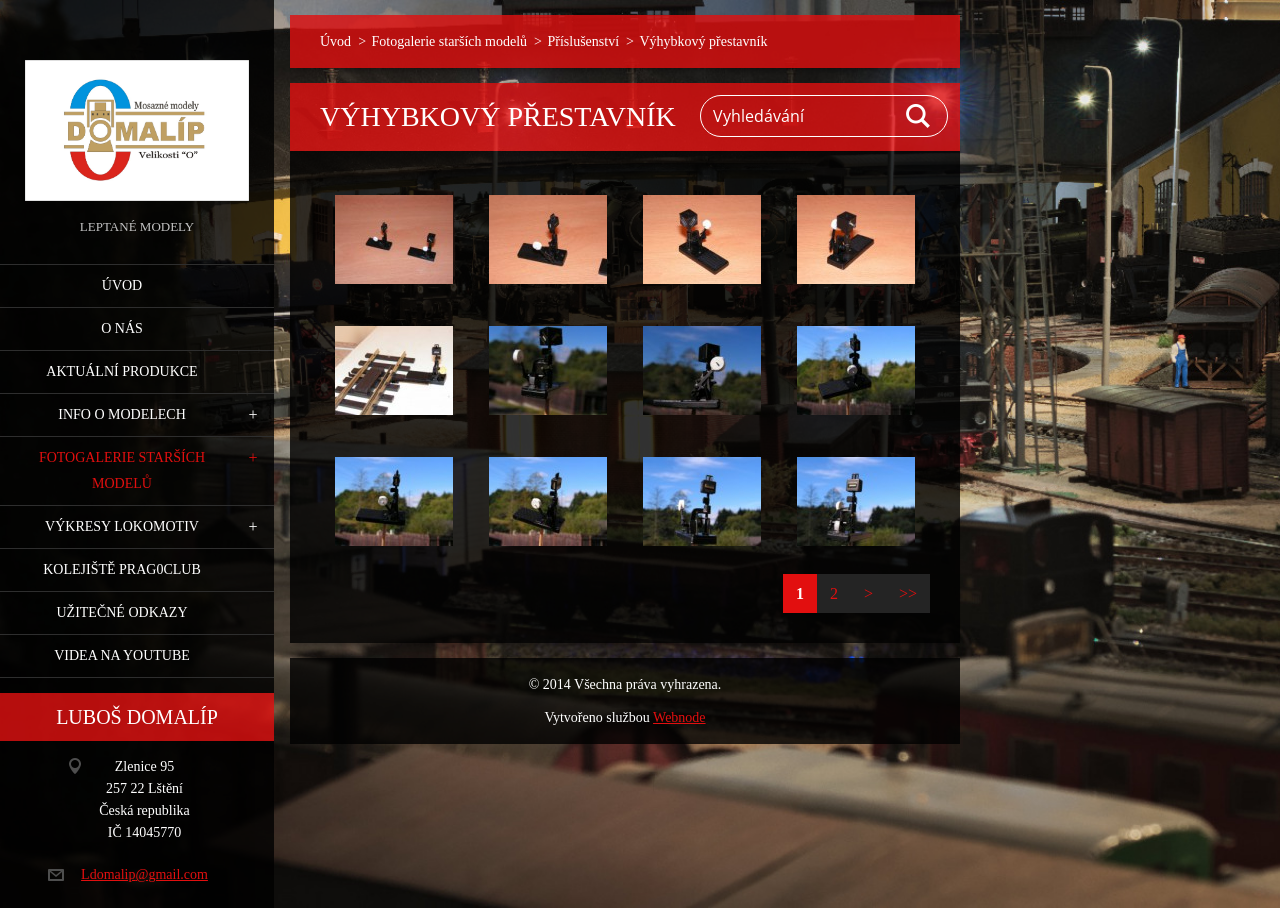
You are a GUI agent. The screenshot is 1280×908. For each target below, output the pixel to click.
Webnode (679, 717)
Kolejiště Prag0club (122, 569)
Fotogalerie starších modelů (122, 470)
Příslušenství (583, 41)
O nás (122, 328)
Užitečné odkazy (121, 612)
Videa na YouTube (122, 655)
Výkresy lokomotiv (122, 526)
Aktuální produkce (121, 371)
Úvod (122, 285)
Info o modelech (122, 414)
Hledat (919, 116)
